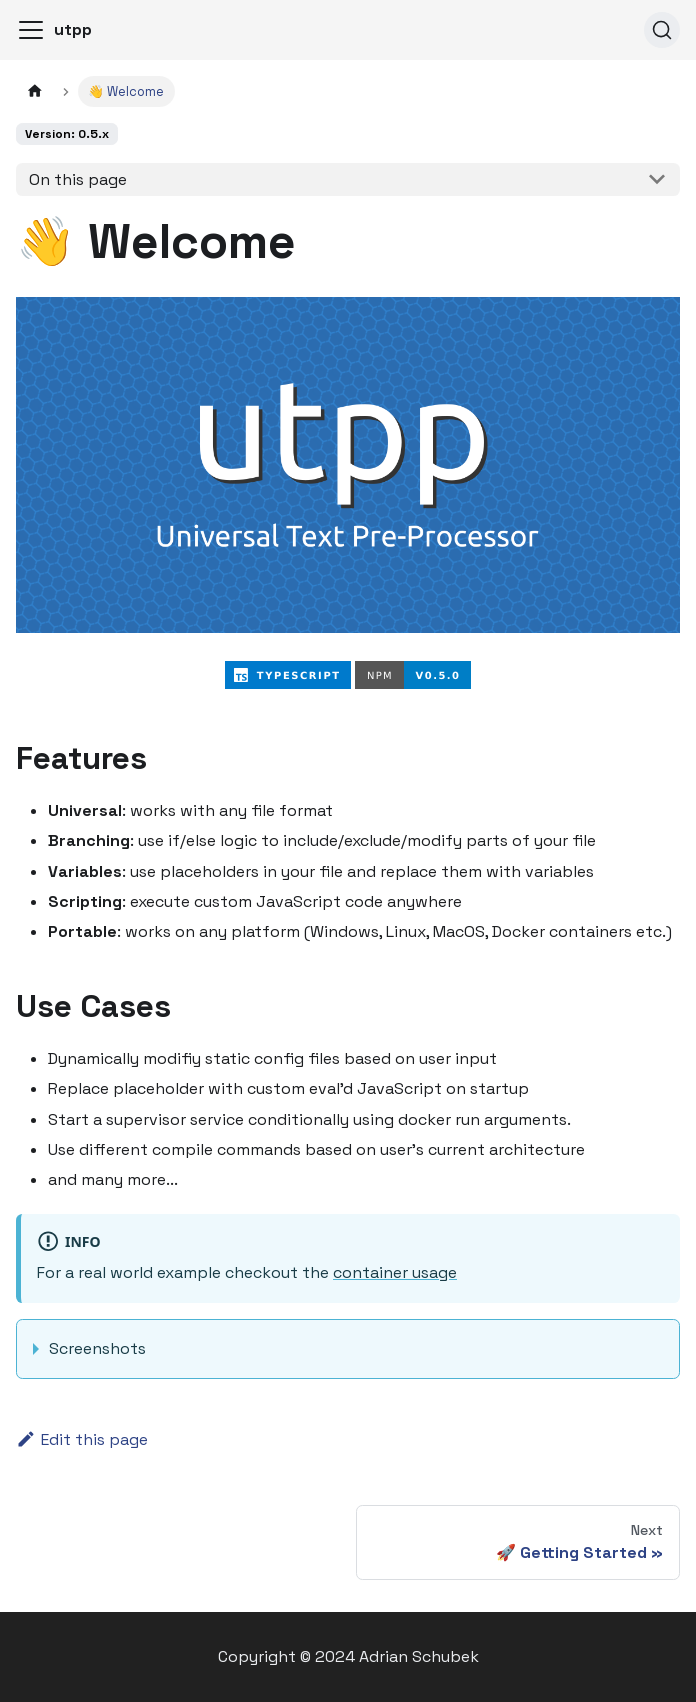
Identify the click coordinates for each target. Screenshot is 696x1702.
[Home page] (35, 91)
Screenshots (97, 1348)
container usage (395, 1272)
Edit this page (82, 1439)
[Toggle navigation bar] (31, 30)
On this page (78, 179)
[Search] (662, 30)
